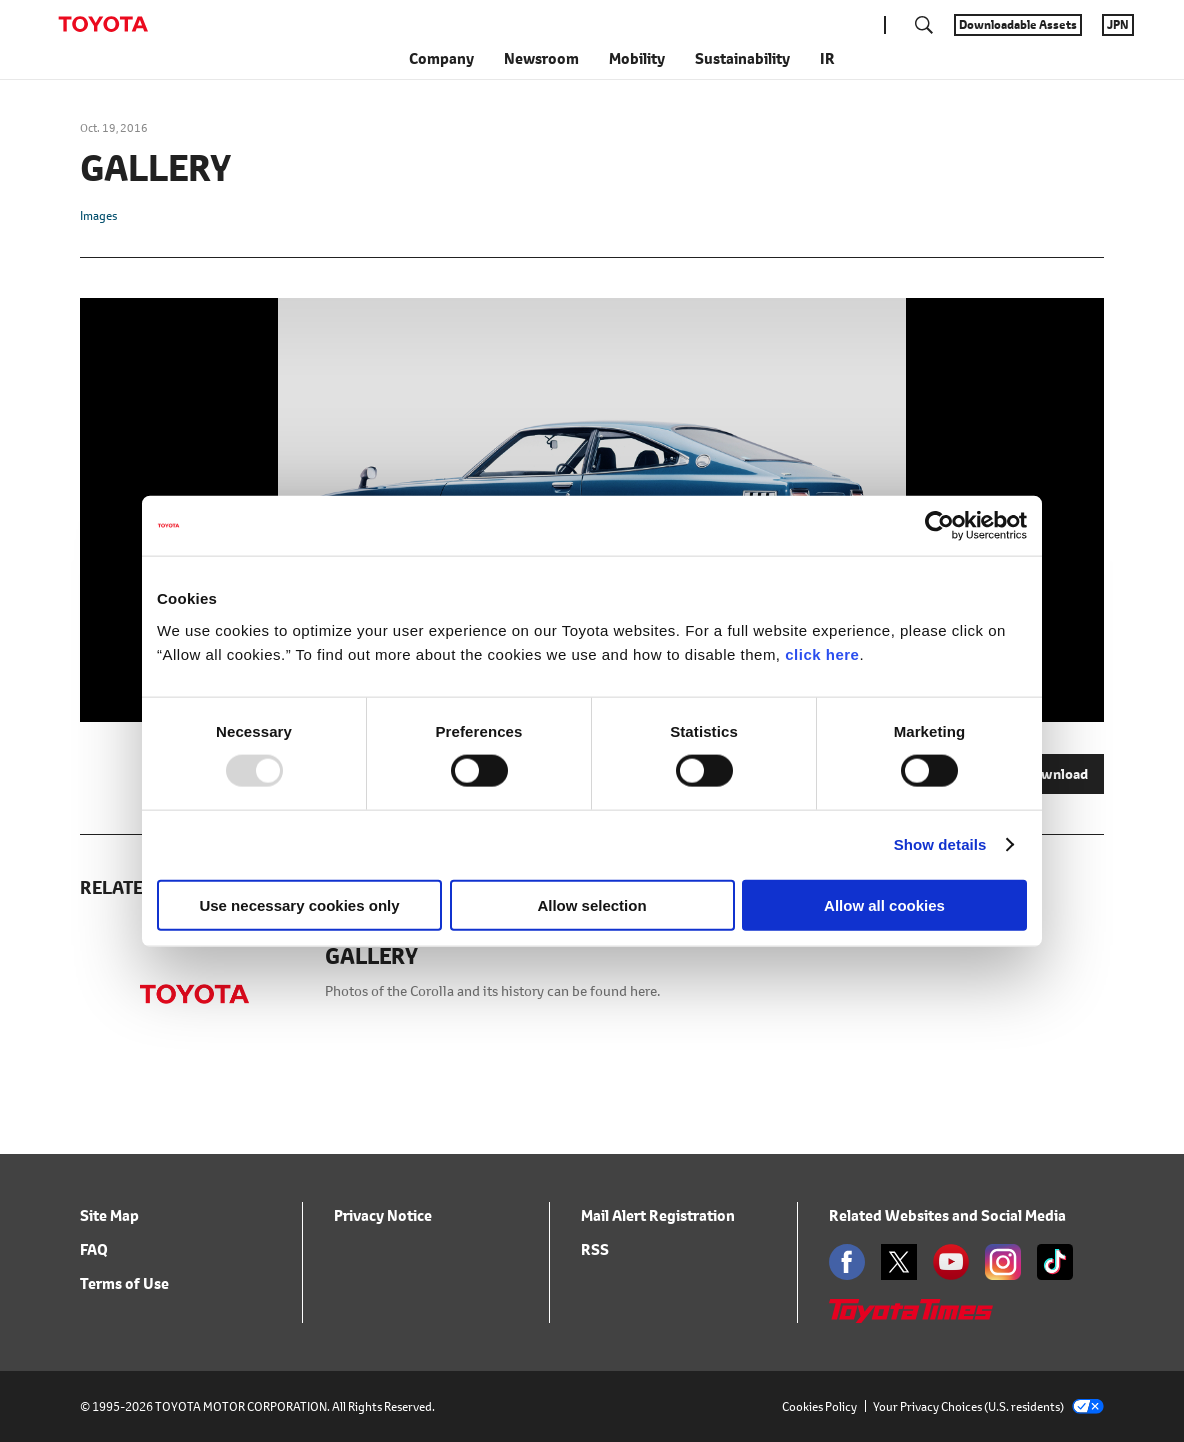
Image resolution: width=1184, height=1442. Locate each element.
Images (98, 215)
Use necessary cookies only (299, 904)
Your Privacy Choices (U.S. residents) (988, 1406)
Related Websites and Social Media (947, 1215)
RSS (595, 1249)
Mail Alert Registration (658, 1215)
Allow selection (591, 904)
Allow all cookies (884, 904)
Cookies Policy (819, 1406)
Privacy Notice (383, 1215)
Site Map (109, 1215)
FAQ (94, 1249)
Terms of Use (124, 1283)
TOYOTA (103, 24)
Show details (940, 844)
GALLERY (371, 957)
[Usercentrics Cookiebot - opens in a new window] (939, 526)
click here (822, 653)
